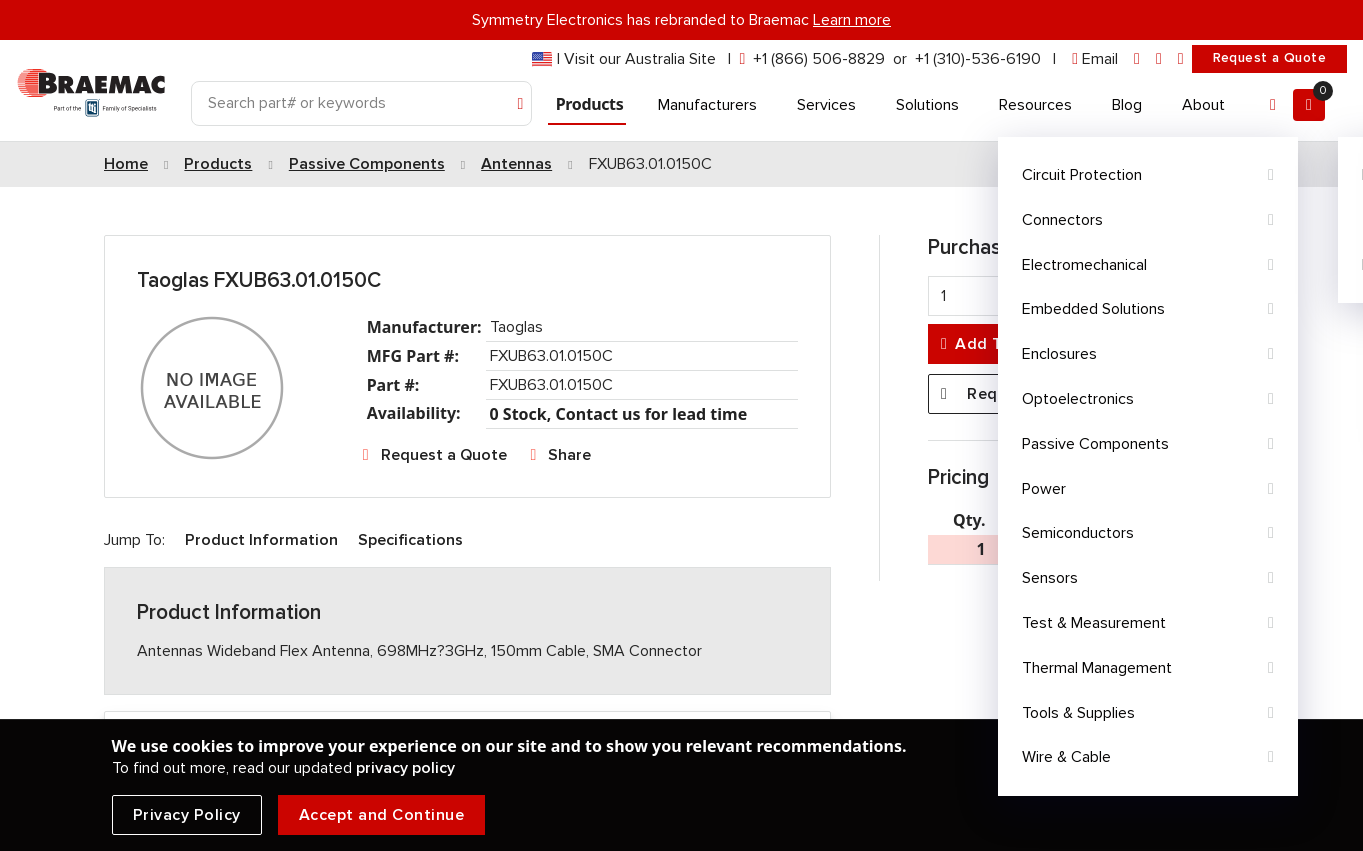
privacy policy (405, 768)
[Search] (361, 103)
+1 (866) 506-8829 (819, 59)
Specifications (410, 540)
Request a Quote (1269, 58)
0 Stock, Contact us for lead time (619, 414)
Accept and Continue (382, 815)
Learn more (852, 20)
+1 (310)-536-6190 (978, 59)
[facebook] (1159, 59)
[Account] (1273, 105)
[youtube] (1181, 59)
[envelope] (1095, 59)
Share (569, 455)
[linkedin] (1137, 59)
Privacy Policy (187, 815)
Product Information (261, 540)
